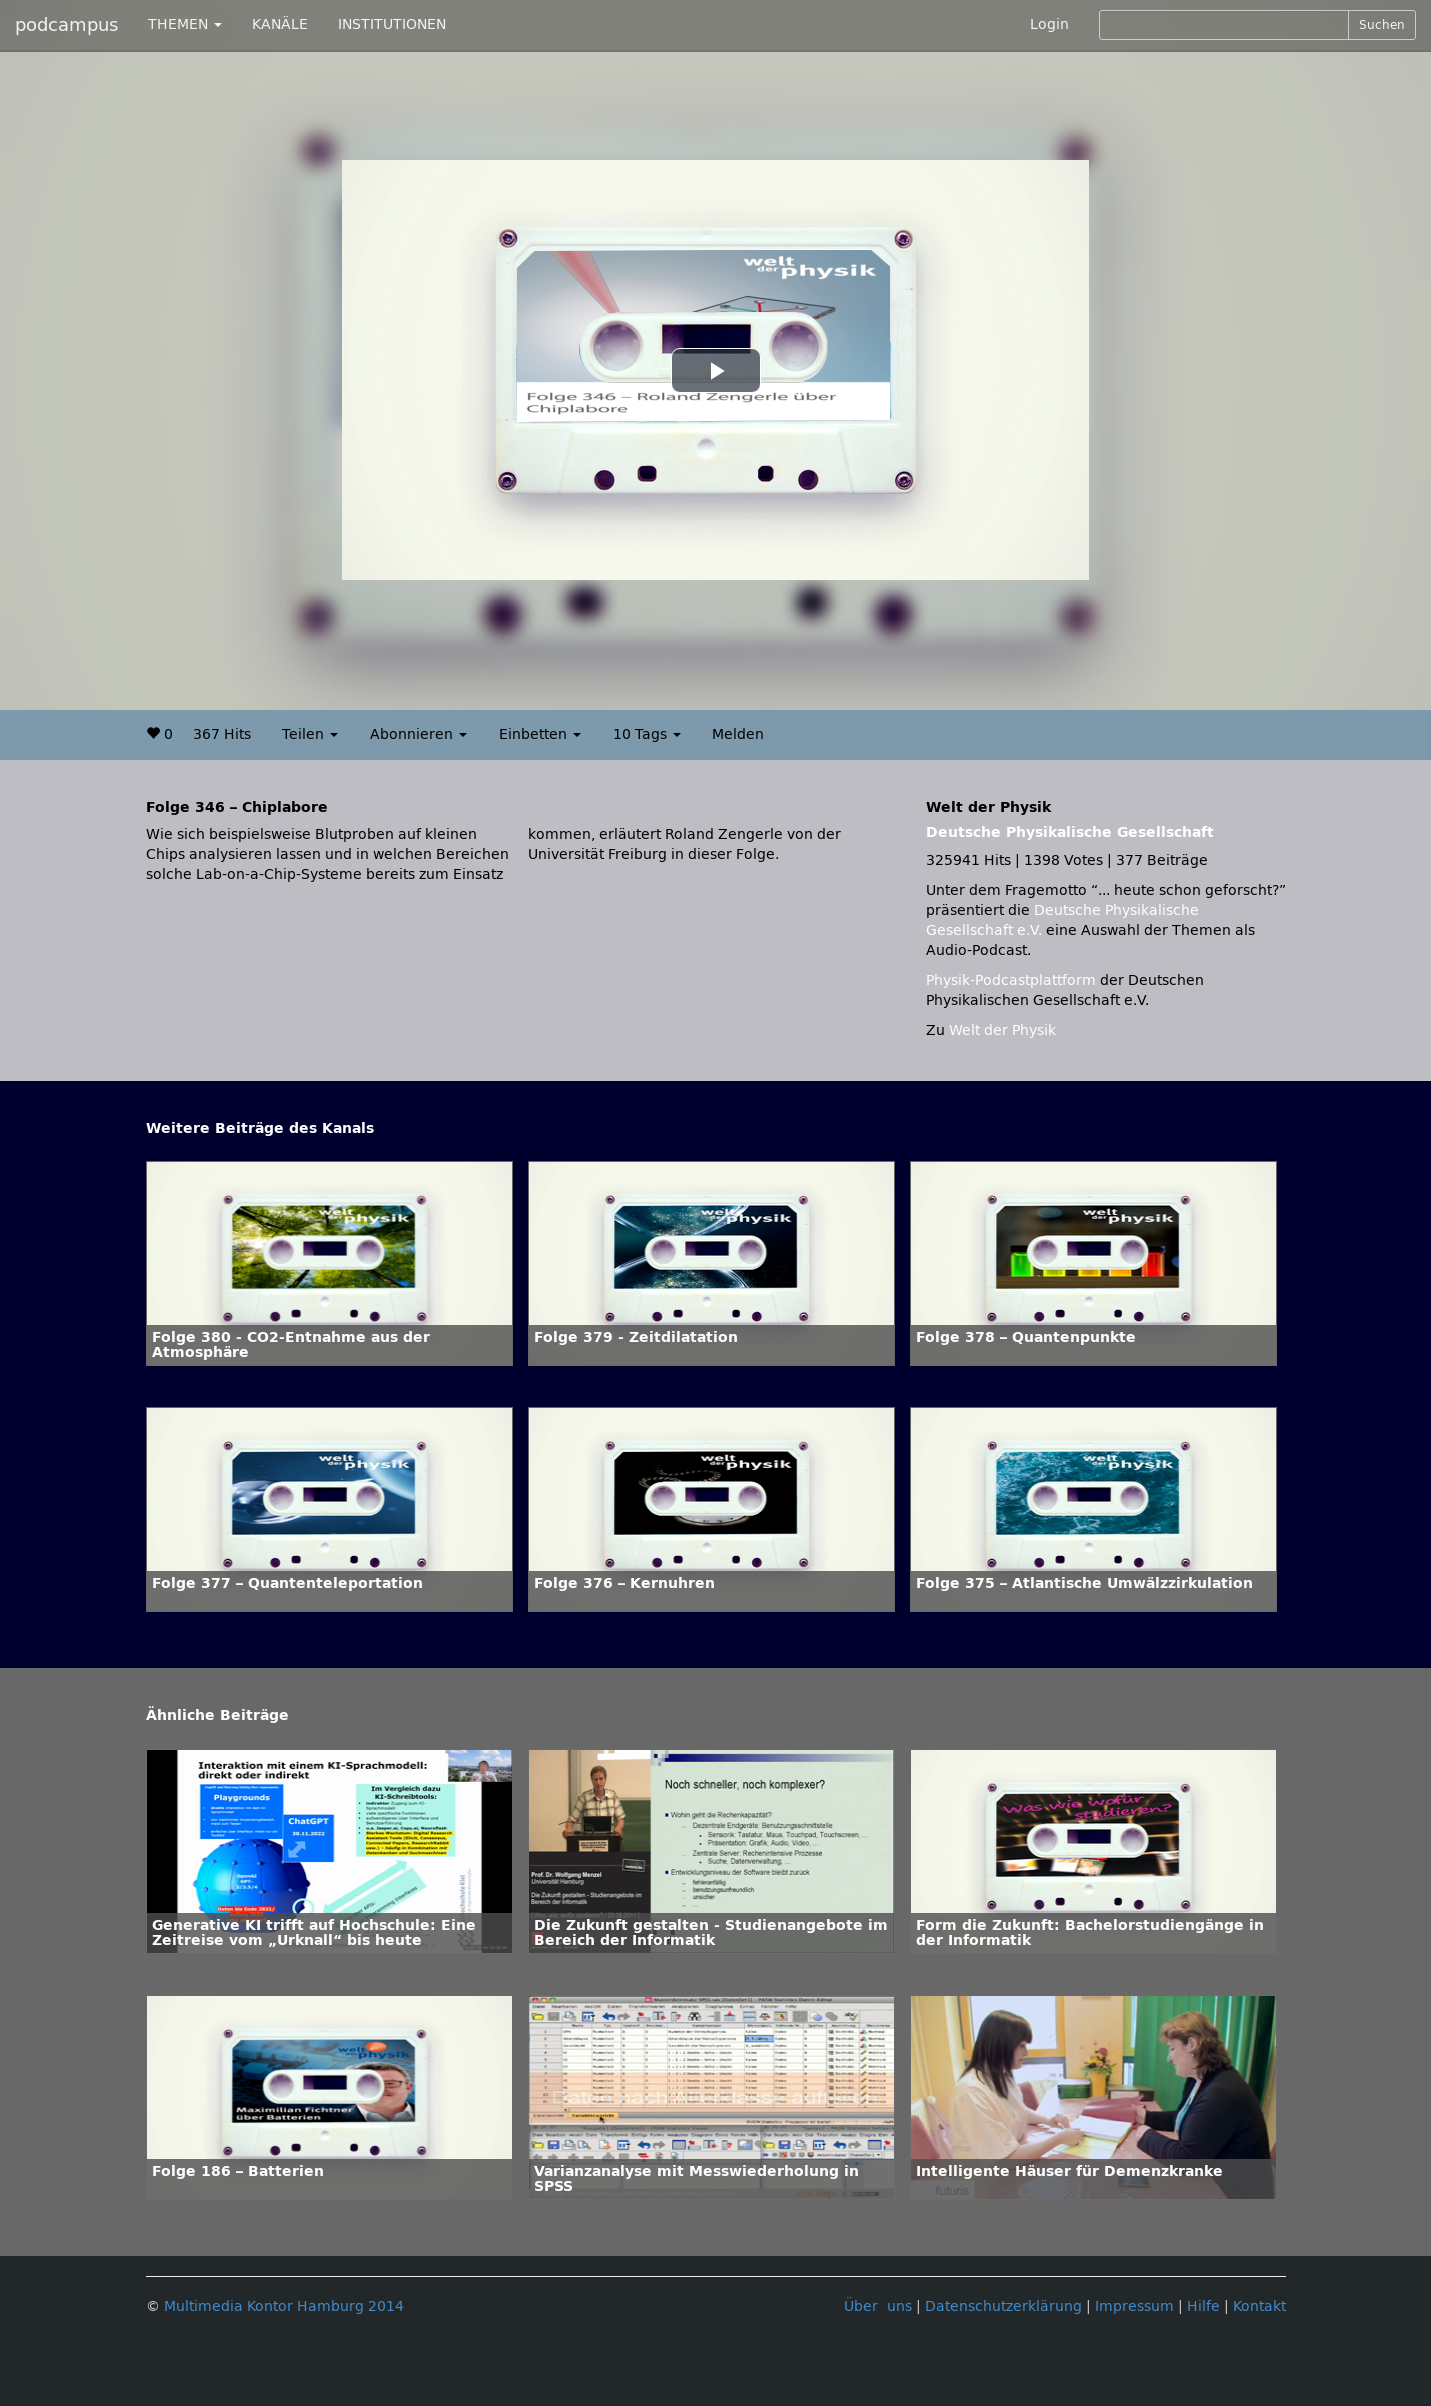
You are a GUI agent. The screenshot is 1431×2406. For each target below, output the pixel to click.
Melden (738, 734)
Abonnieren (418, 734)
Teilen (310, 734)
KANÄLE (280, 24)
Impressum (1134, 2306)
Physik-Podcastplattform (1011, 980)
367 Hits (222, 734)
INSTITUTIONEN (392, 24)
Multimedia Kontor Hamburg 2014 (284, 2306)
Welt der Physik (1002, 1030)
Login (1049, 24)
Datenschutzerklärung (1003, 2306)
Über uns (878, 2306)
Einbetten (540, 734)
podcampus (66, 25)
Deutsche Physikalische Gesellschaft (1070, 832)
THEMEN (185, 24)
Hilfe (1203, 2306)
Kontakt (1259, 2306)
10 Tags (647, 734)
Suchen (1382, 25)
